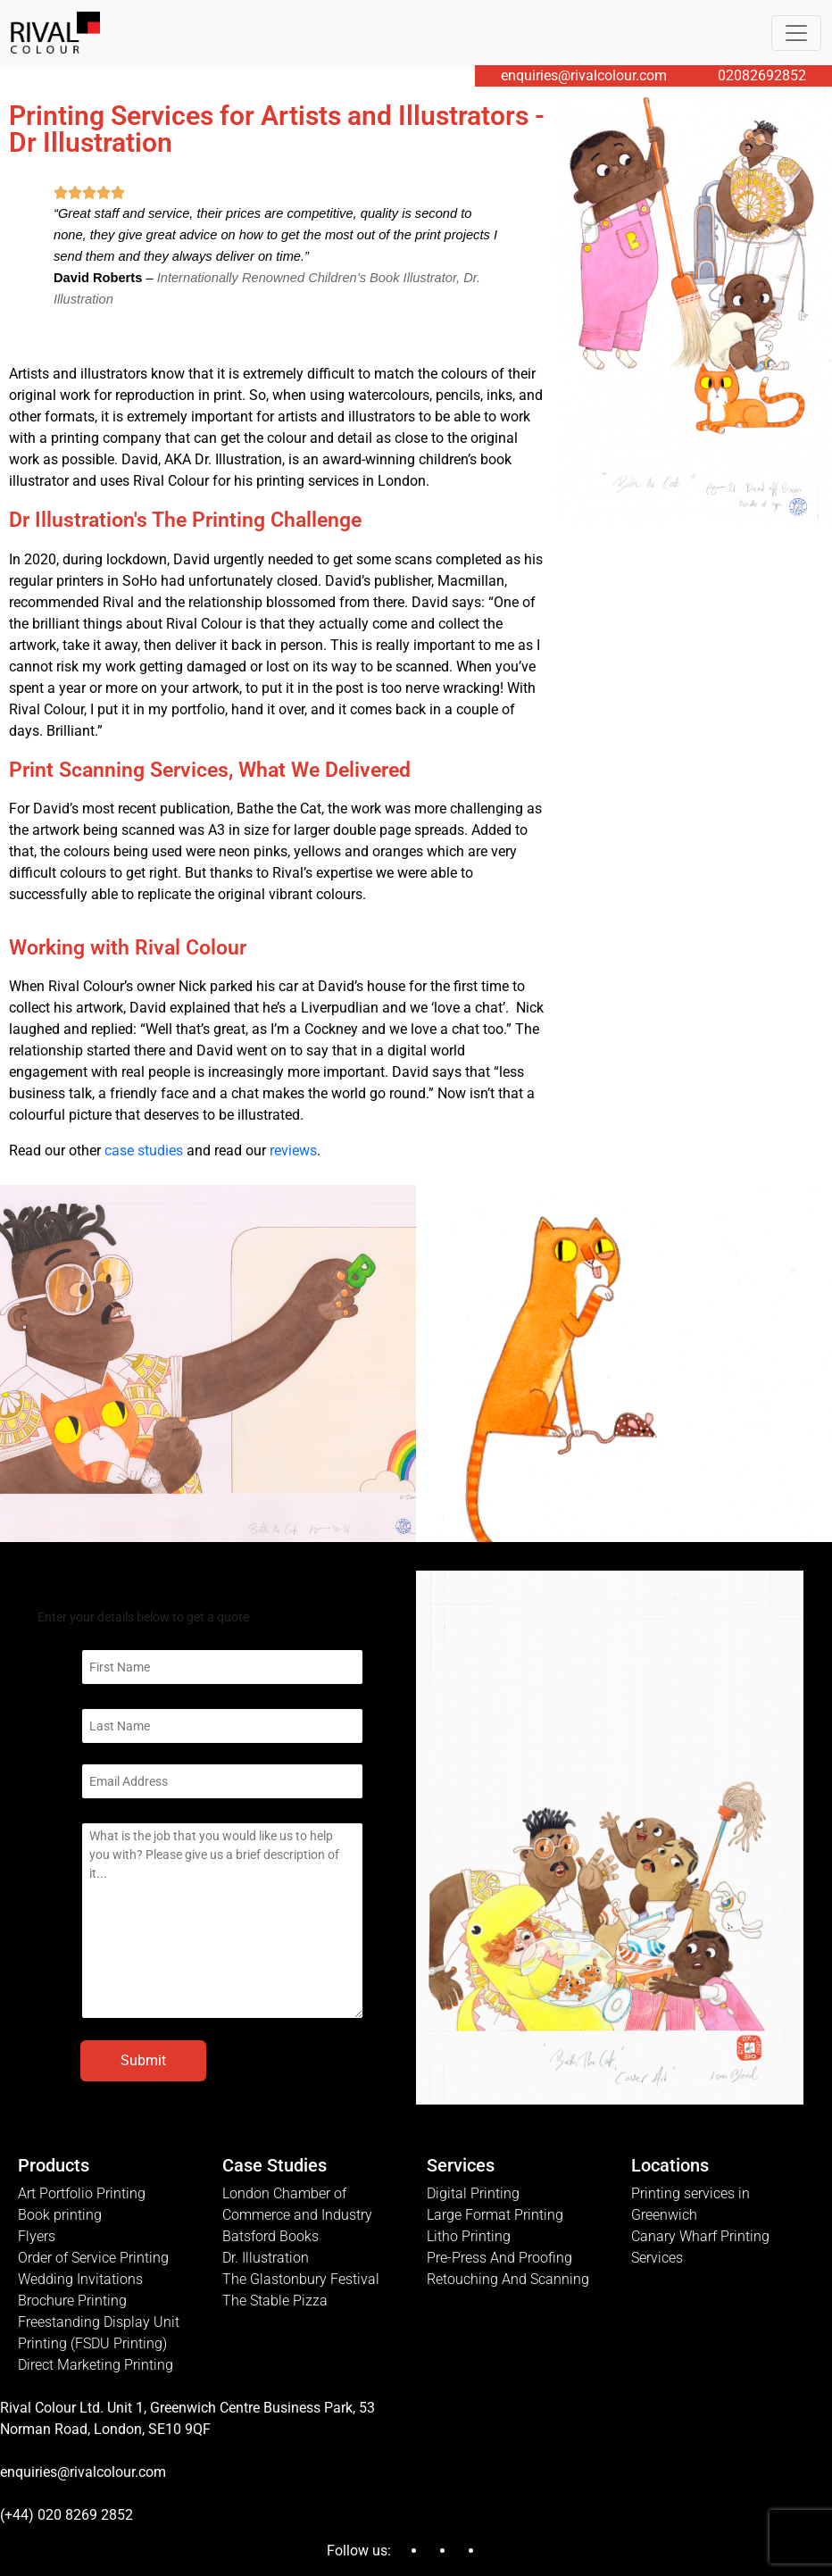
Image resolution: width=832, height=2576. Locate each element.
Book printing (60, 2214)
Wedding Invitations (80, 2279)
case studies (143, 1150)
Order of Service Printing (93, 2257)
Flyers (36, 2236)
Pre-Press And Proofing (499, 2257)
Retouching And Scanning (508, 2279)
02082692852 (762, 75)
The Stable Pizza (275, 2300)
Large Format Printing (495, 2214)
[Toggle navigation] (796, 33)
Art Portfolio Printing (82, 2193)
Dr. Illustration (265, 2257)
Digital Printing (473, 2193)
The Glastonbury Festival (300, 2279)
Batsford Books (270, 2236)
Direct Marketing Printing (95, 2364)
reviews (293, 1150)
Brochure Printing (72, 2300)
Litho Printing (469, 2236)
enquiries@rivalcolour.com (584, 75)
